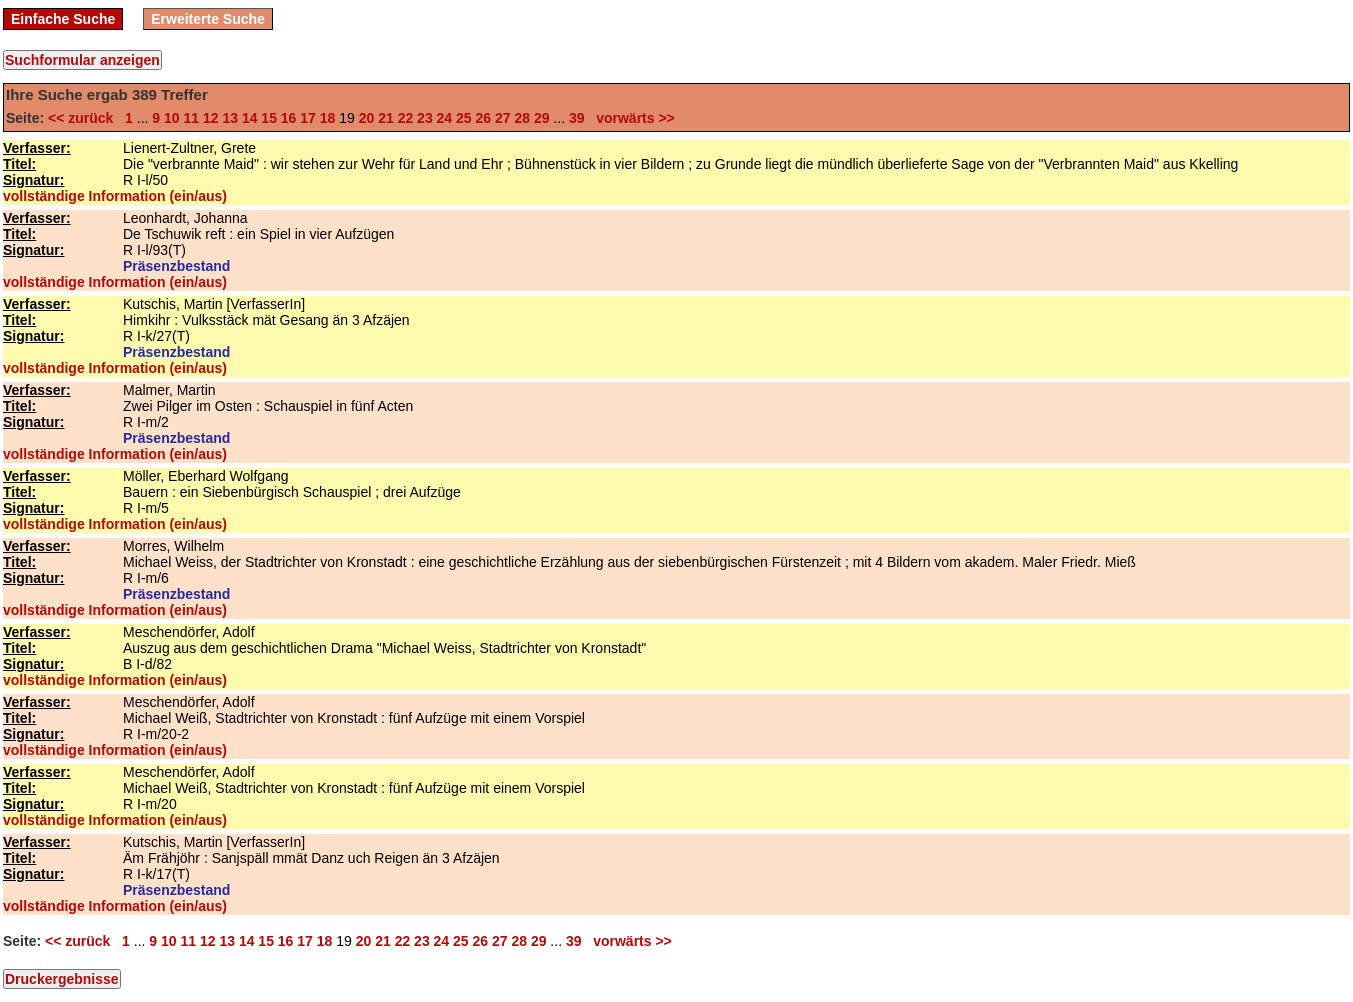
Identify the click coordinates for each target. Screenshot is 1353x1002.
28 (522, 118)
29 (542, 118)
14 (250, 118)
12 (211, 118)
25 (464, 118)
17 (308, 118)
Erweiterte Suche (208, 19)
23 (425, 118)
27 (503, 118)
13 (230, 118)
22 (406, 118)
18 (328, 118)
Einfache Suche (63, 19)
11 (191, 118)
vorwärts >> (631, 118)
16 (289, 118)
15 (269, 118)
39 (577, 118)
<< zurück (84, 118)
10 (172, 118)
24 (445, 118)
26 (484, 118)
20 (367, 118)
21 (386, 118)
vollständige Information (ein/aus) (115, 196)
